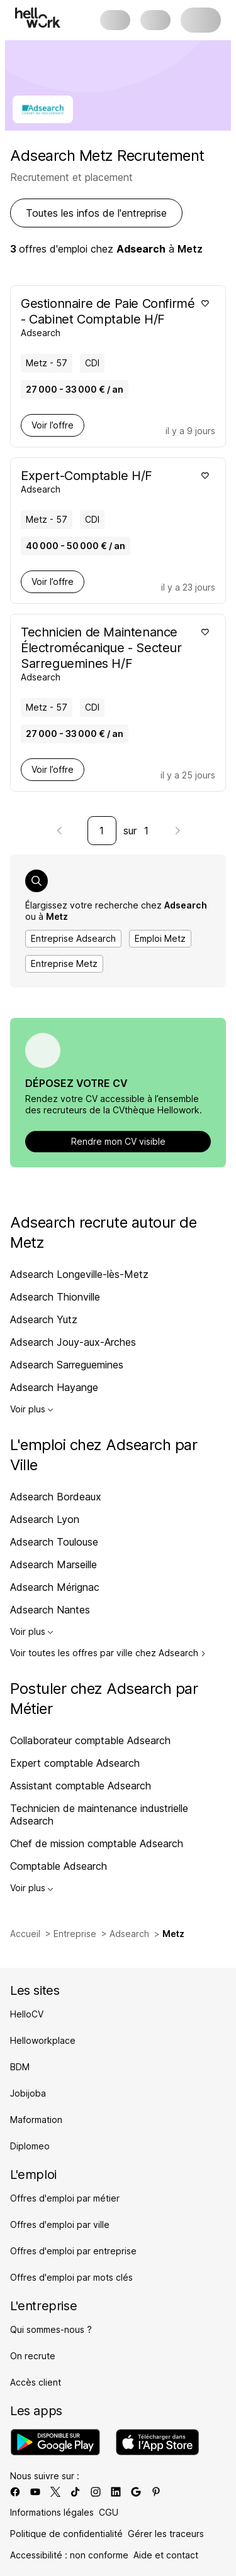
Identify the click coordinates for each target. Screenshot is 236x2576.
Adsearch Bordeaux (55, 1496)
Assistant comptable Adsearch (80, 1785)
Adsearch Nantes (50, 1609)
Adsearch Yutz (43, 1319)
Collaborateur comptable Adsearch (90, 1740)
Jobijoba (28, 2093)
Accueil (25, 1933)
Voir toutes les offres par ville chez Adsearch (108, 1653)
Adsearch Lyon (44, 1519)
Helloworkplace (43, 2040)
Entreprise (74, 1933)
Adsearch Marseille (53, 1564)
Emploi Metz (160, 938)
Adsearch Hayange (54, 1387)
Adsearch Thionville (55, 1297)
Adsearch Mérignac (54, 1587)
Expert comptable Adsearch (75, 1763)
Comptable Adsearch (58, 1866)
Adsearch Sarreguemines (66, 1364)
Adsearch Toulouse (54, 1542)
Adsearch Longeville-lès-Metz (79, 1274)
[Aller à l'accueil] (37, 18)
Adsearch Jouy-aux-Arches (73, 1342)
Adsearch (129, 1933)
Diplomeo (30, 2146)
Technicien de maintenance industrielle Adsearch (99, 1814)
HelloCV (26, 2014)
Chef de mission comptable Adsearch (96, 1843)
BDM (20, 2066)
